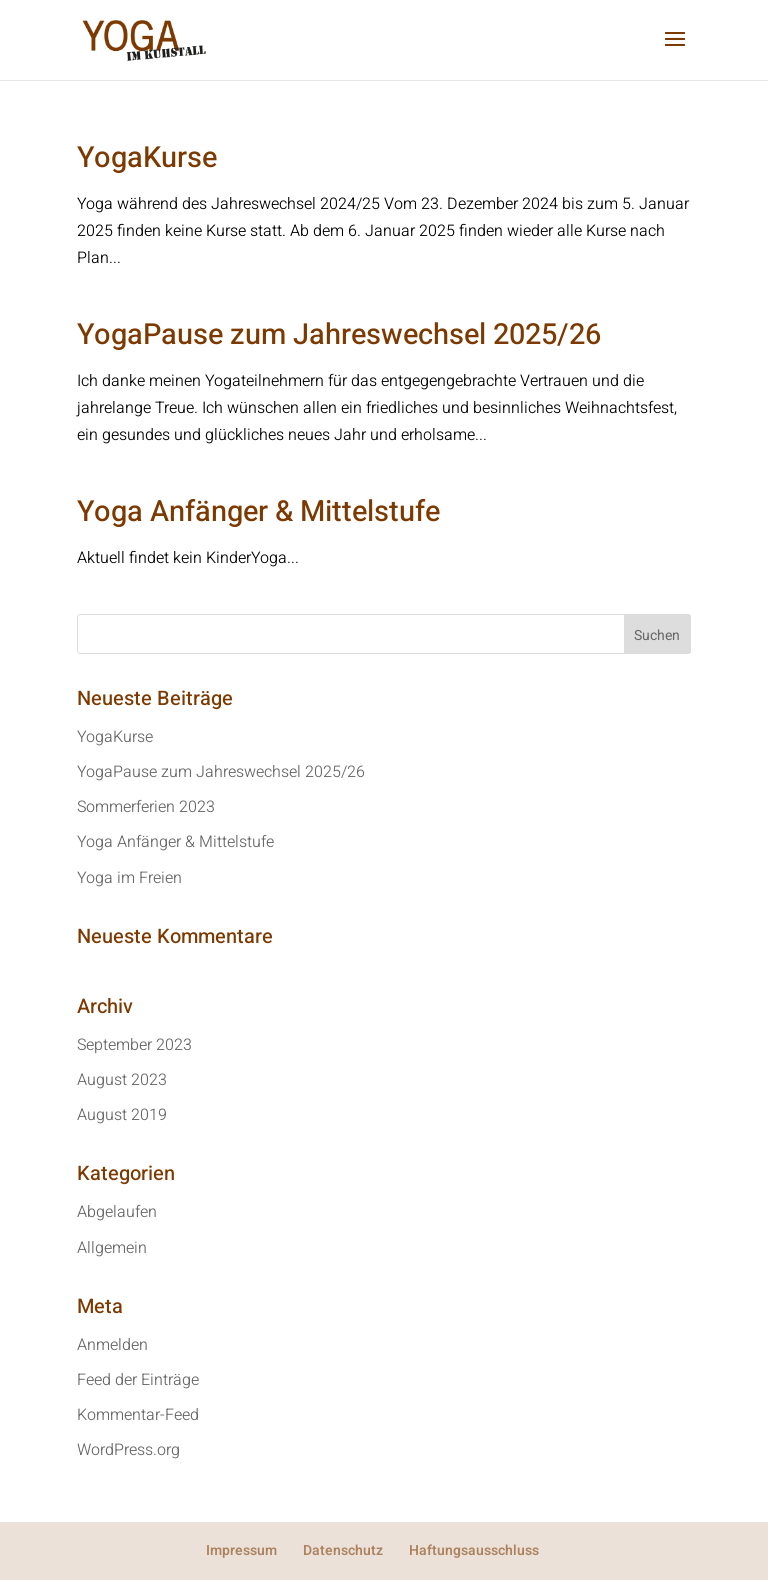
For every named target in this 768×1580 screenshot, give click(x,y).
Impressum (241, 1550)
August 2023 (122, 1080)
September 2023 (134, 1045)
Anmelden (112, 1345)
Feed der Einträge (138, 1380)
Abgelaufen (117, 1212)
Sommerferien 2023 (146, 807)
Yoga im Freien (129, 878)
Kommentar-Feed (138, 1415)
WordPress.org (128, 1450)
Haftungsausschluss (474, 1550)
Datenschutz (343, 1550)
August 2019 (122, 1115)
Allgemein (112, 1248)
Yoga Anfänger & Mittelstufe (258, 512)
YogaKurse (147, 158)
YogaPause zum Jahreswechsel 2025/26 (339, 335)
